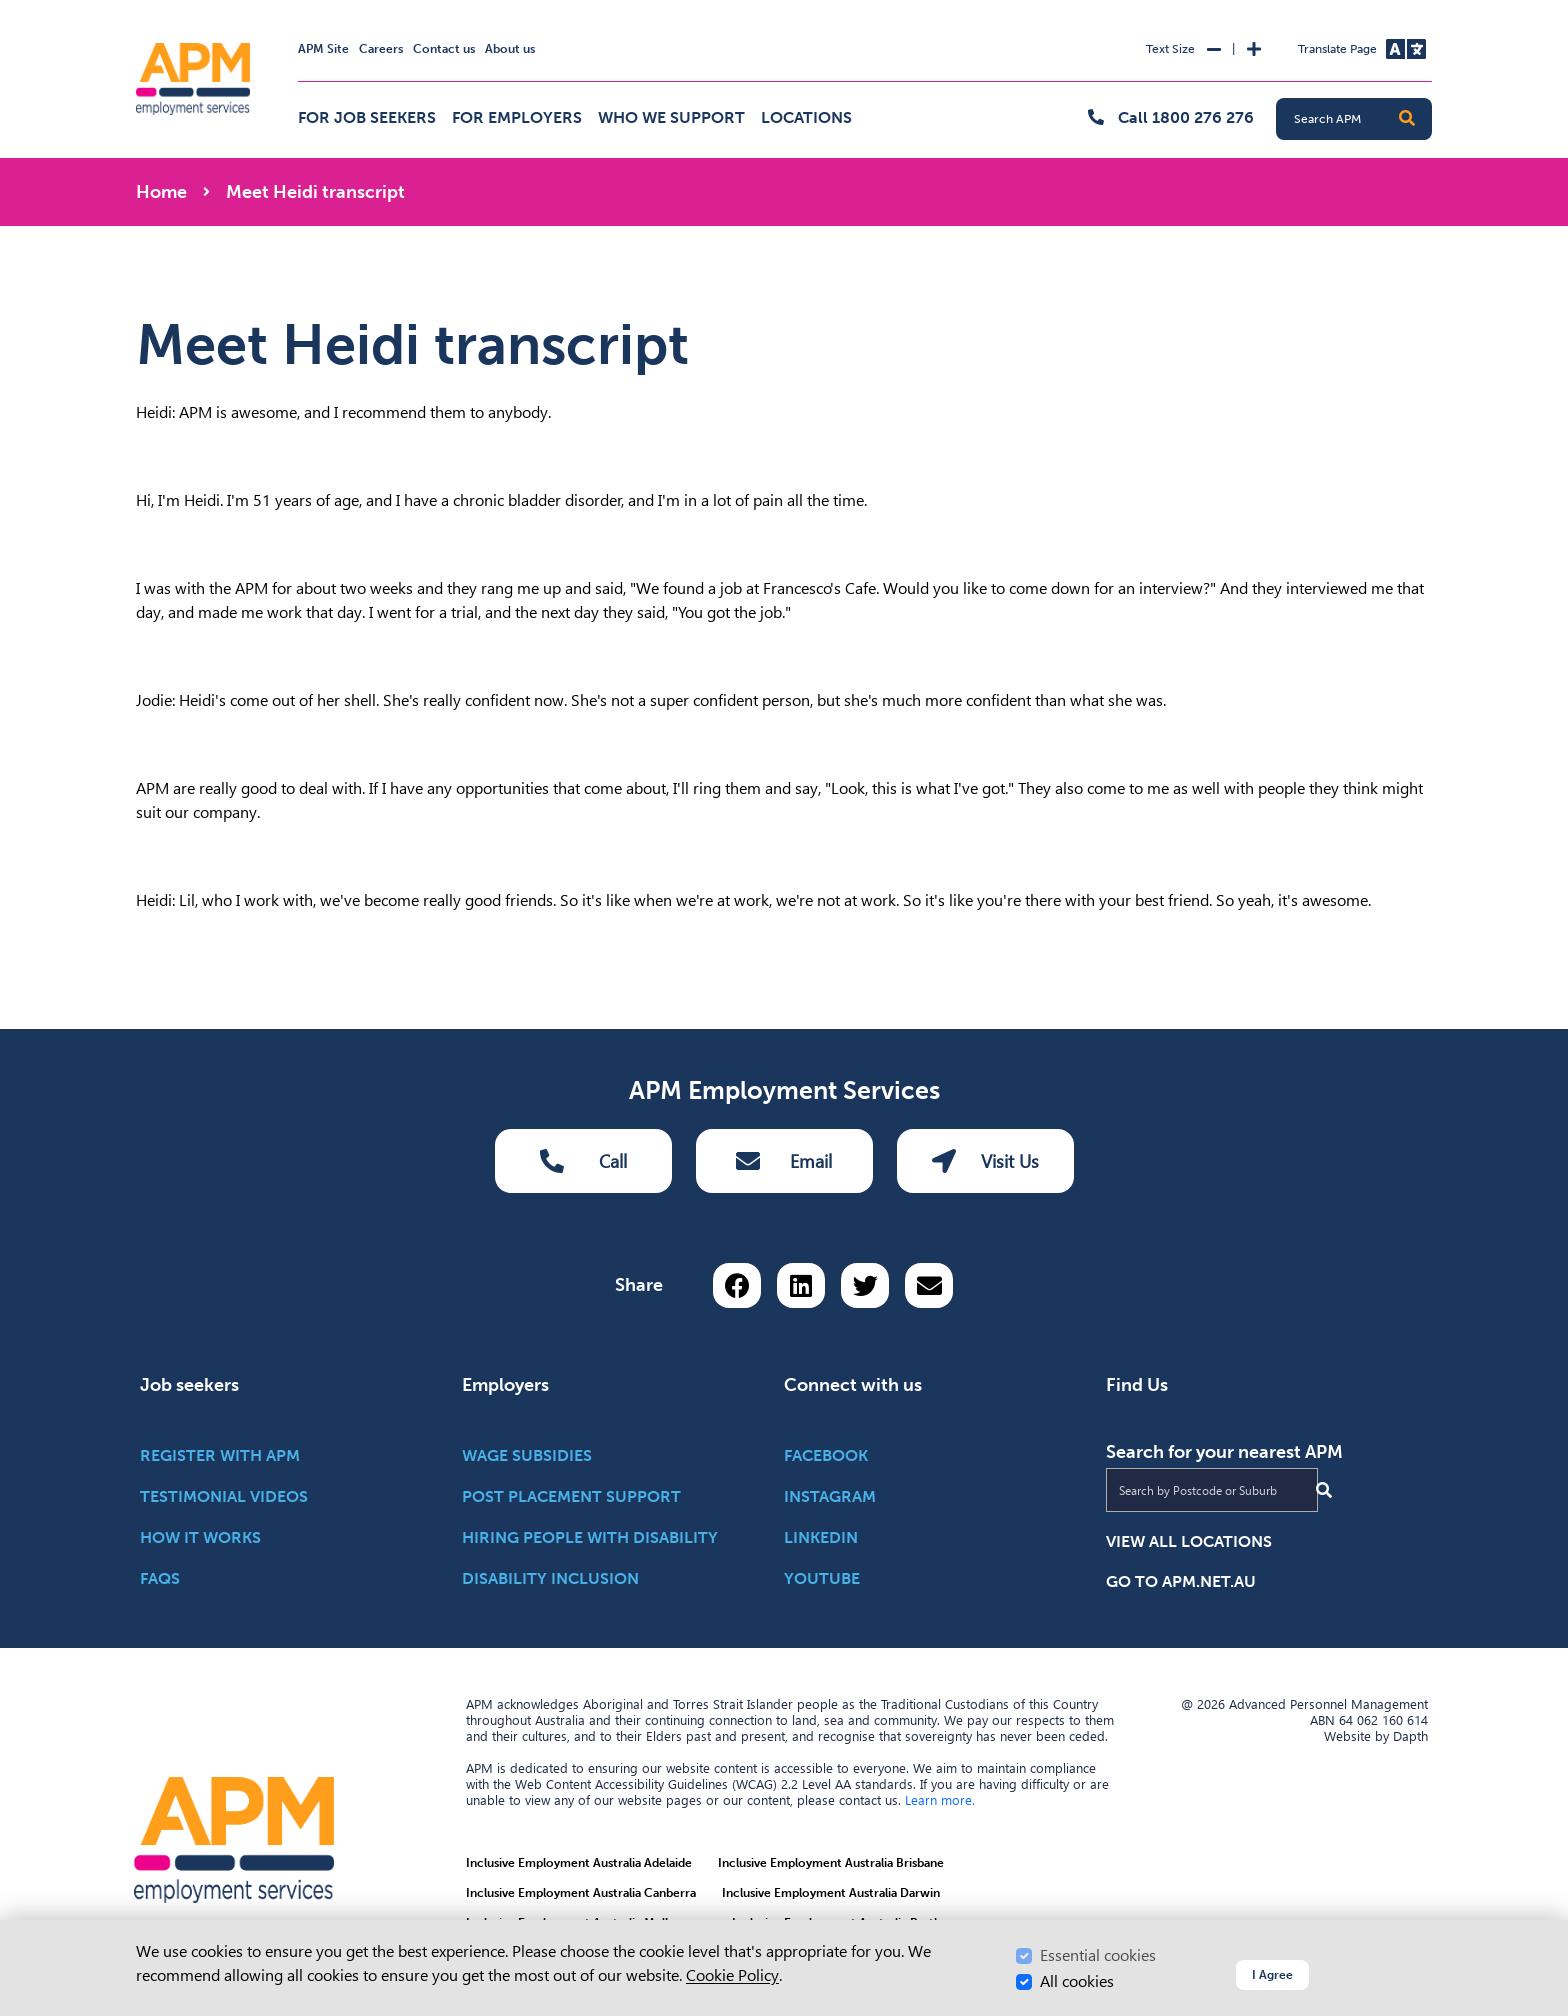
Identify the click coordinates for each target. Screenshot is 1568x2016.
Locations (806, 117)
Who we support (671, 117)
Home (161, 192)
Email (784, 1161)
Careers (381, 49)
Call (583, 1161)
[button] (1407, 119)
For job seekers (367, 117)
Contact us (444, 49)
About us (510, 49)
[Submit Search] (1324, 1490)
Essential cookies (1098, 1955)
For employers (517, 117)
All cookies (1077, 1981)
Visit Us (985, 1161)
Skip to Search (132, 8)
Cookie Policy (732, 1975)
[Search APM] (1362, 119)
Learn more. (940, 1800)
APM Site (323, 49)
